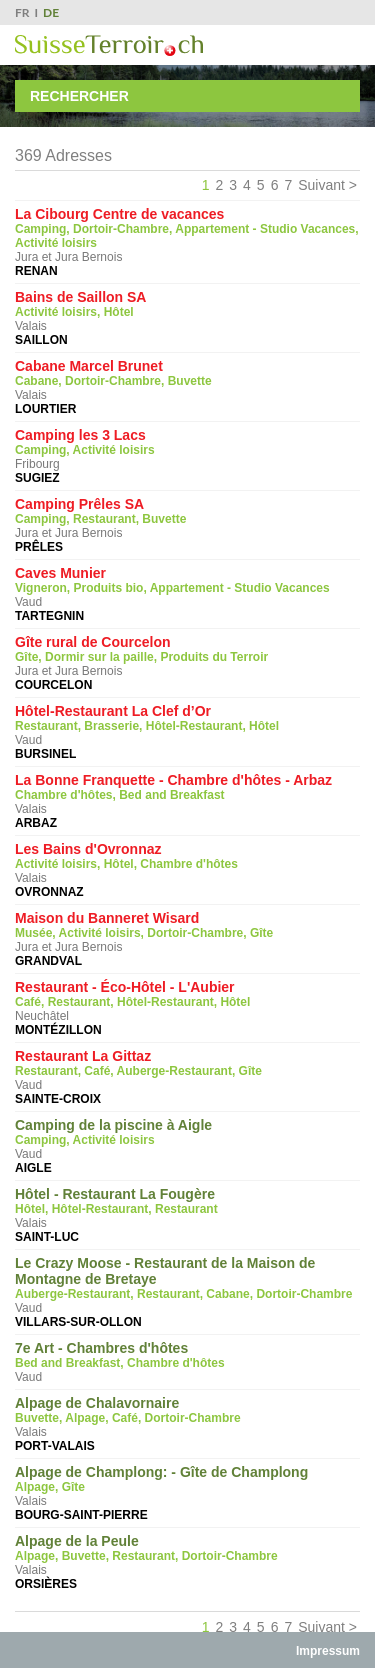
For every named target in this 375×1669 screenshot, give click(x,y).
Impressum (328, 1651)
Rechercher (79, 96)
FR (22, 12)
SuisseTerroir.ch (109, 45)
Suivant (321, 185)
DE (51, 12)
